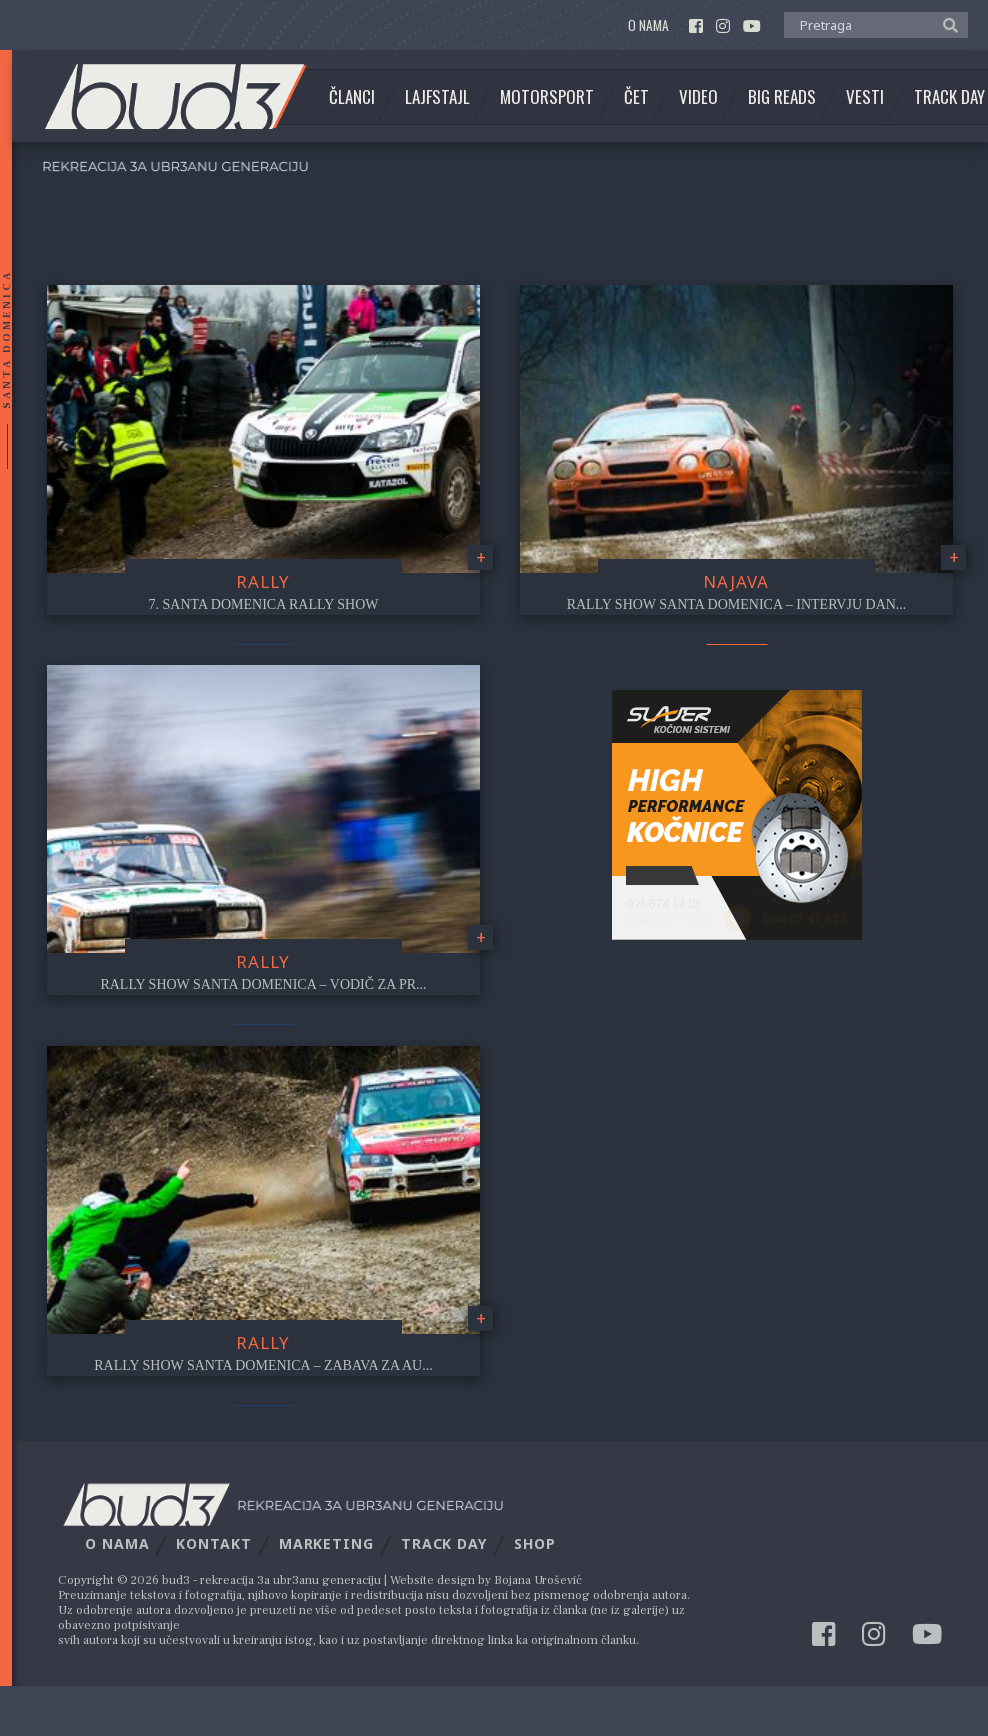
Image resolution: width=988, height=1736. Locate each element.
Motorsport (547, 97)
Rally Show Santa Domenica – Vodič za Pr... (263, 984)
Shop (535, 1543)
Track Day (444, 1543)
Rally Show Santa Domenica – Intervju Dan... (737, 604)
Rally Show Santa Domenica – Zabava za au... (263, 1365)
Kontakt (213, 1543)
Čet (636, 97)
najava (736, 581)
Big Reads (782, 97)
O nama (648, 25)
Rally (263, 581)
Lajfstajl (437, 97)
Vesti (865, 97)
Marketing (326, 1543)
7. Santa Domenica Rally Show (264, 604)
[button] (945, 24)
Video (698, 97)
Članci (352, 97)
